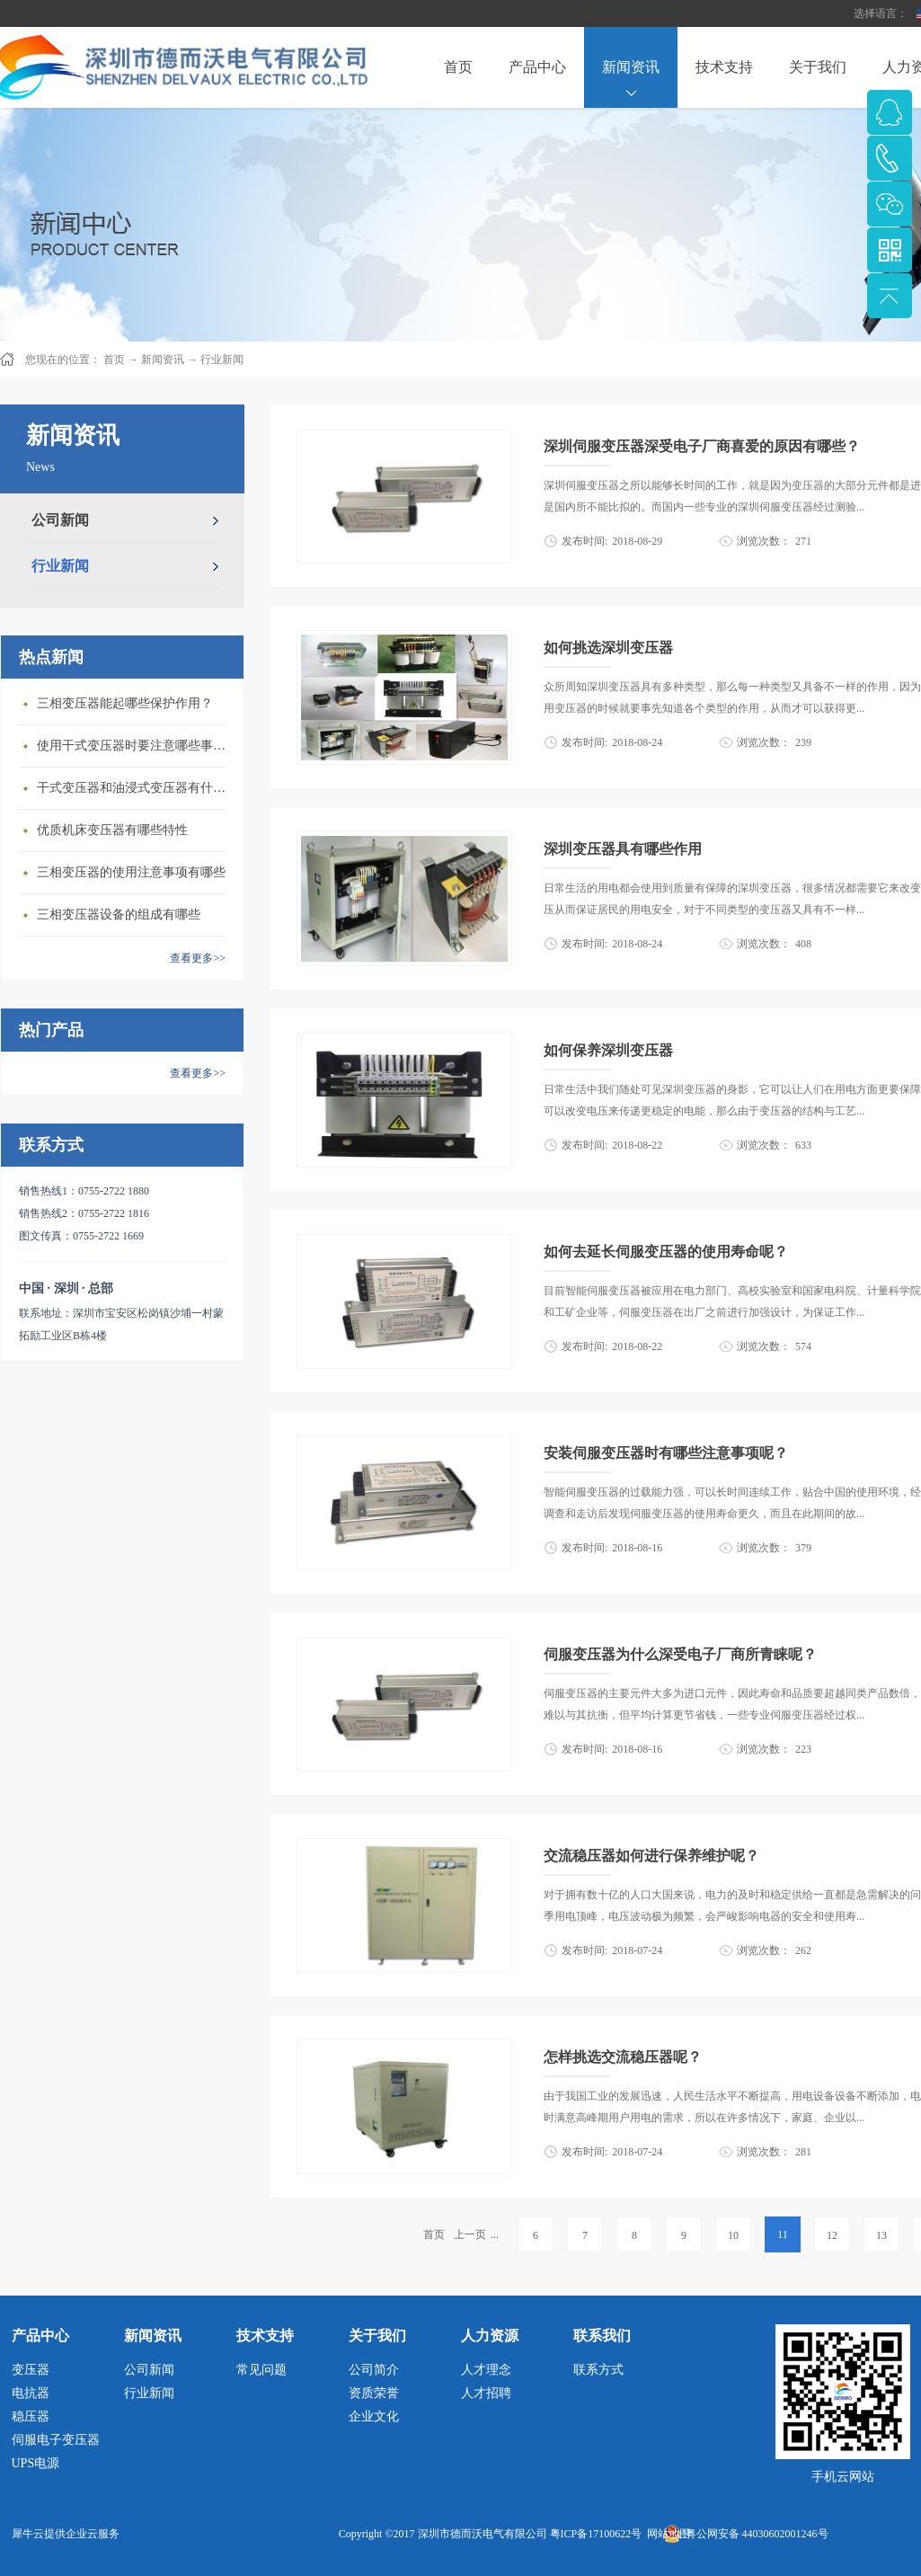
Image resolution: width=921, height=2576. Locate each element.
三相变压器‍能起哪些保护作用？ (125, 703)
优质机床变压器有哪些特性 (112, 830)
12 (832, 2235)
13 (881, 2235)
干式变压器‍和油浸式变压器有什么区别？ (136, 788)
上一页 (470, 2234)
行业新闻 (222, 359)
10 (733, 2235)
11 (782, 2234)
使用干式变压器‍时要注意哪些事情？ (136, 745)
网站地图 (666, 2533)
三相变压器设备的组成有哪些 (118, 914)
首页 (458, 67)
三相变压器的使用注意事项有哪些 (131, 872)
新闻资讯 (162, 359)
